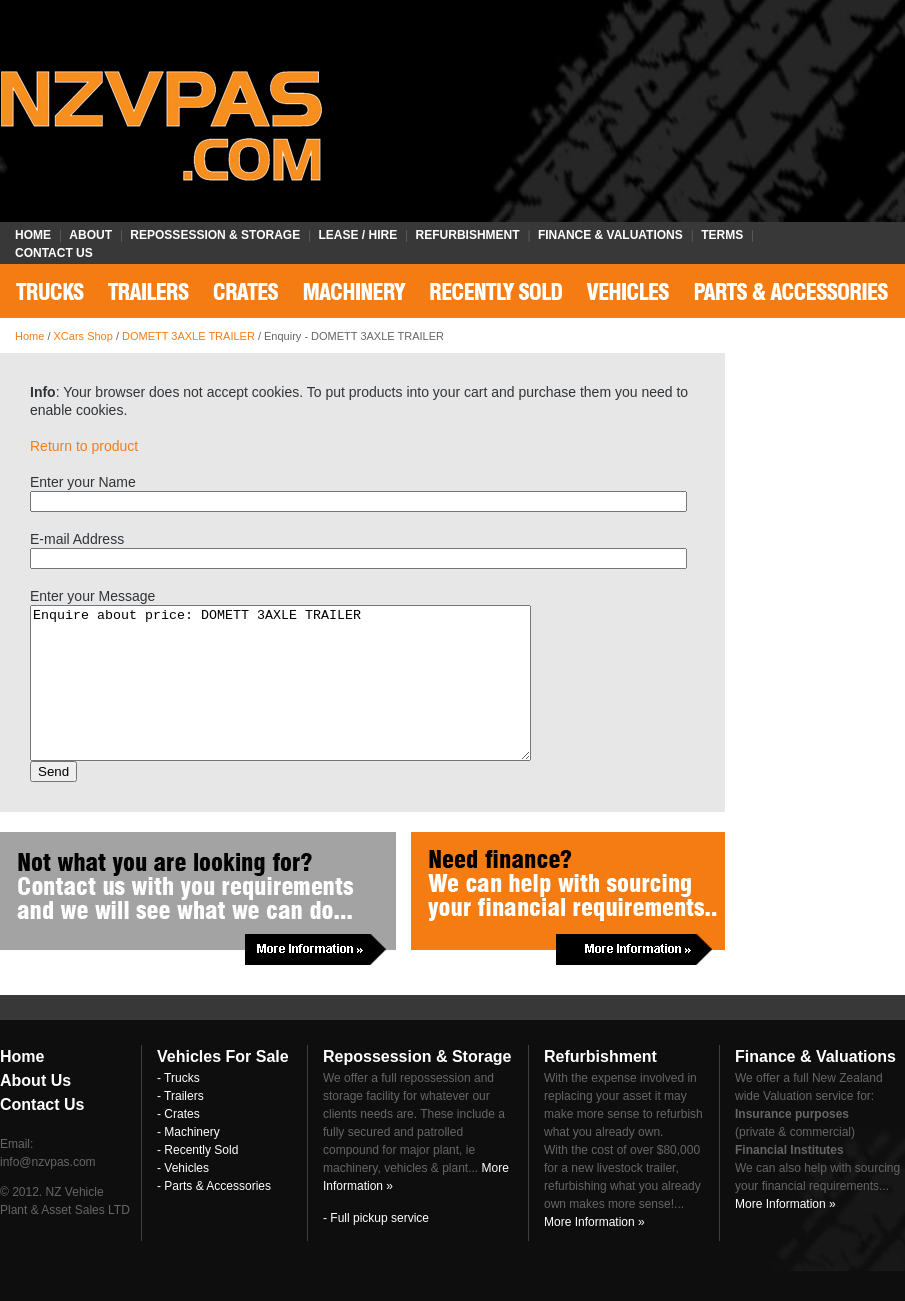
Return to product (84, 446)
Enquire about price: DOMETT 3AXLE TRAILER (310, 698)
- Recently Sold (197, 1180)
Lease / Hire (358, 235)
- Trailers (180, 1126)
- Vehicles (183, 1198)
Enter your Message (92, 596)
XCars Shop (83, 336)
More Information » (594, 1252)
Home (33, 235)
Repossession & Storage (215, 235)
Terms (722, 235)
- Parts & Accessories (214, 1216)
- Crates (178, 1144)
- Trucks (178, 1108)
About (90, 235)
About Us (35, 1110)
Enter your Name (83, 482)
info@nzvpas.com (48, 1192)
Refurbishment (468, 235)
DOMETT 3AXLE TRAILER (188, 336)
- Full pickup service (376, 1248)
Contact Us (54, 253)
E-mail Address (77, 539)
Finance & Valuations (610, 235)
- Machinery (188, 1162)
